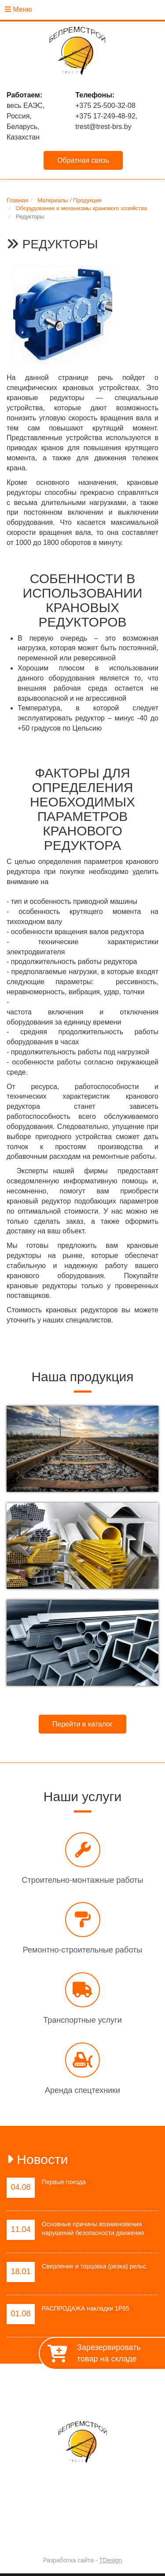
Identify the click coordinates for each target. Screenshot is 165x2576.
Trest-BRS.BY (59, 2537)
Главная (25, 2386)
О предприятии (70, 2386)
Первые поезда (64, 2181)
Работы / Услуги (127, 2386)
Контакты (118, 2396)
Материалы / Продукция (57, 2396)
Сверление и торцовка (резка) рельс (94, 2266)
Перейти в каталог (82, 1724)
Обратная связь (83, 160)
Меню (18, 9)
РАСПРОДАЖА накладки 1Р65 (85, 2308)
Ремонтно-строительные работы (82, 1949)
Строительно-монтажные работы (82, 1880)
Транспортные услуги (82, 2020)
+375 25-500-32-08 (105, 105)
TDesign (110, 2560)
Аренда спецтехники (82, 2090)
